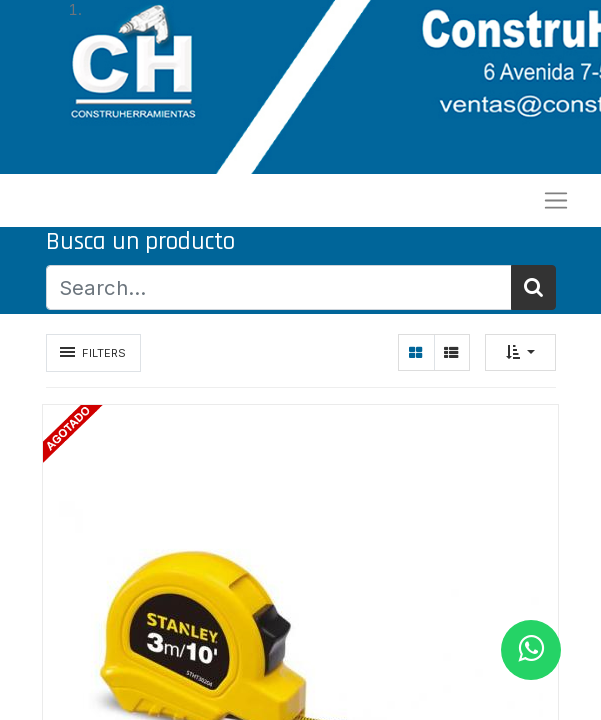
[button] (520, 352)
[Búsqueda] (533, 287)
